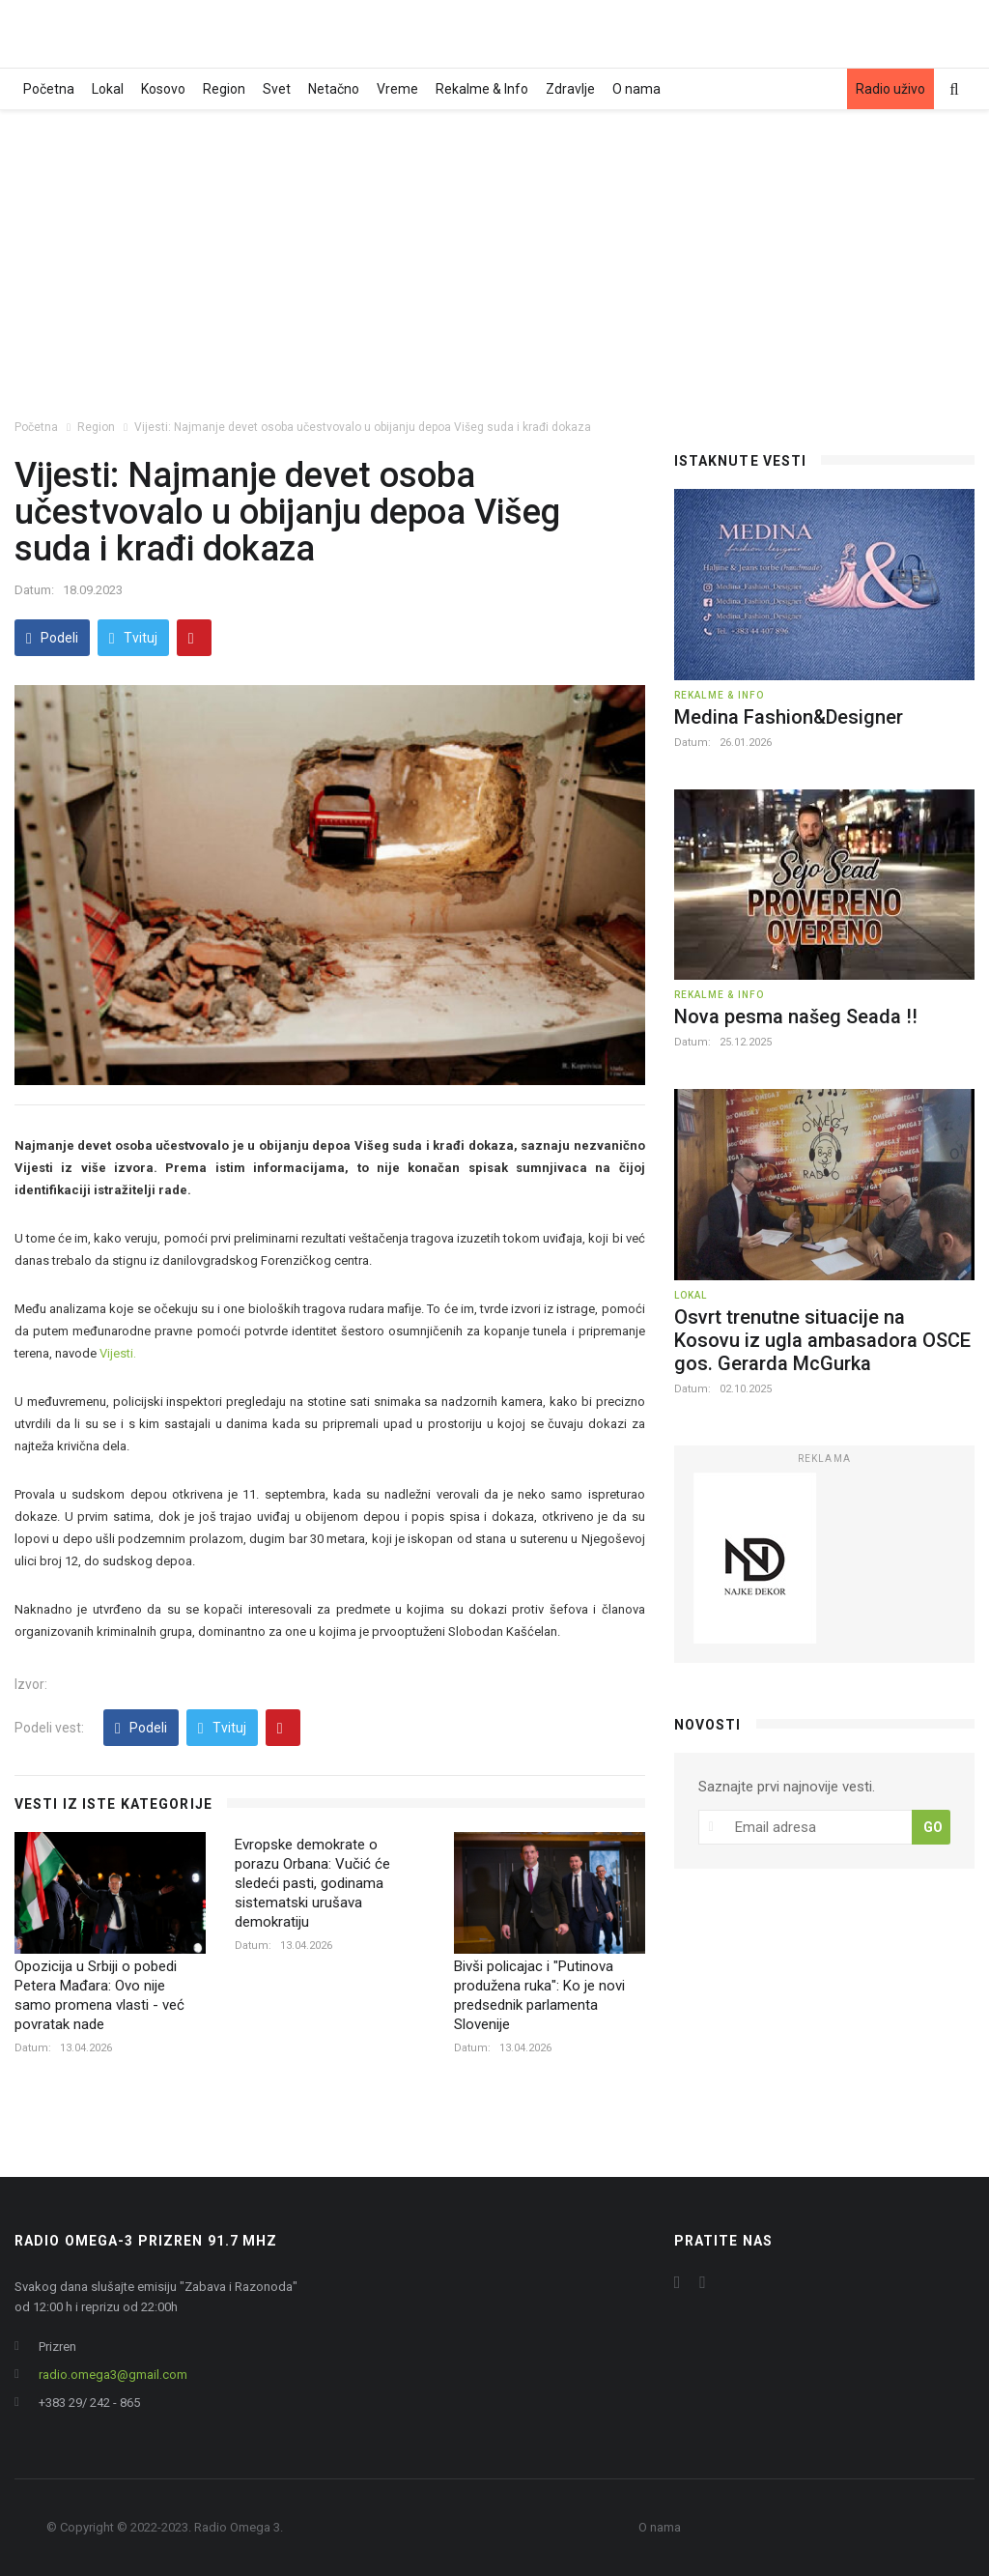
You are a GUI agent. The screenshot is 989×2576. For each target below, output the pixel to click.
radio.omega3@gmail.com (113, 2374)
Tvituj (133, 638)
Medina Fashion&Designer (788, 717)
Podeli (52, 638)
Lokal (108, 89)
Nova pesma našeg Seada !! (796, 1016)
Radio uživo (890, 89)
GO (933, 1827)
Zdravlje (570, 89)
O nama (636, 89)
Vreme (397, 89)
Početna (48, 89)
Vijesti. (117, 1353)
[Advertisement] (494, 255)
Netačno (333, 89)
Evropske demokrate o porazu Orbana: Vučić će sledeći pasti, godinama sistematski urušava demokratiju (312, 1883)
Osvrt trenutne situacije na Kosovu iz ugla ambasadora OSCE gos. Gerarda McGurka (822, 1340)
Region (224, 89)
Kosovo (163, 89)
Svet (277, 89)
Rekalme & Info (482, 89)
